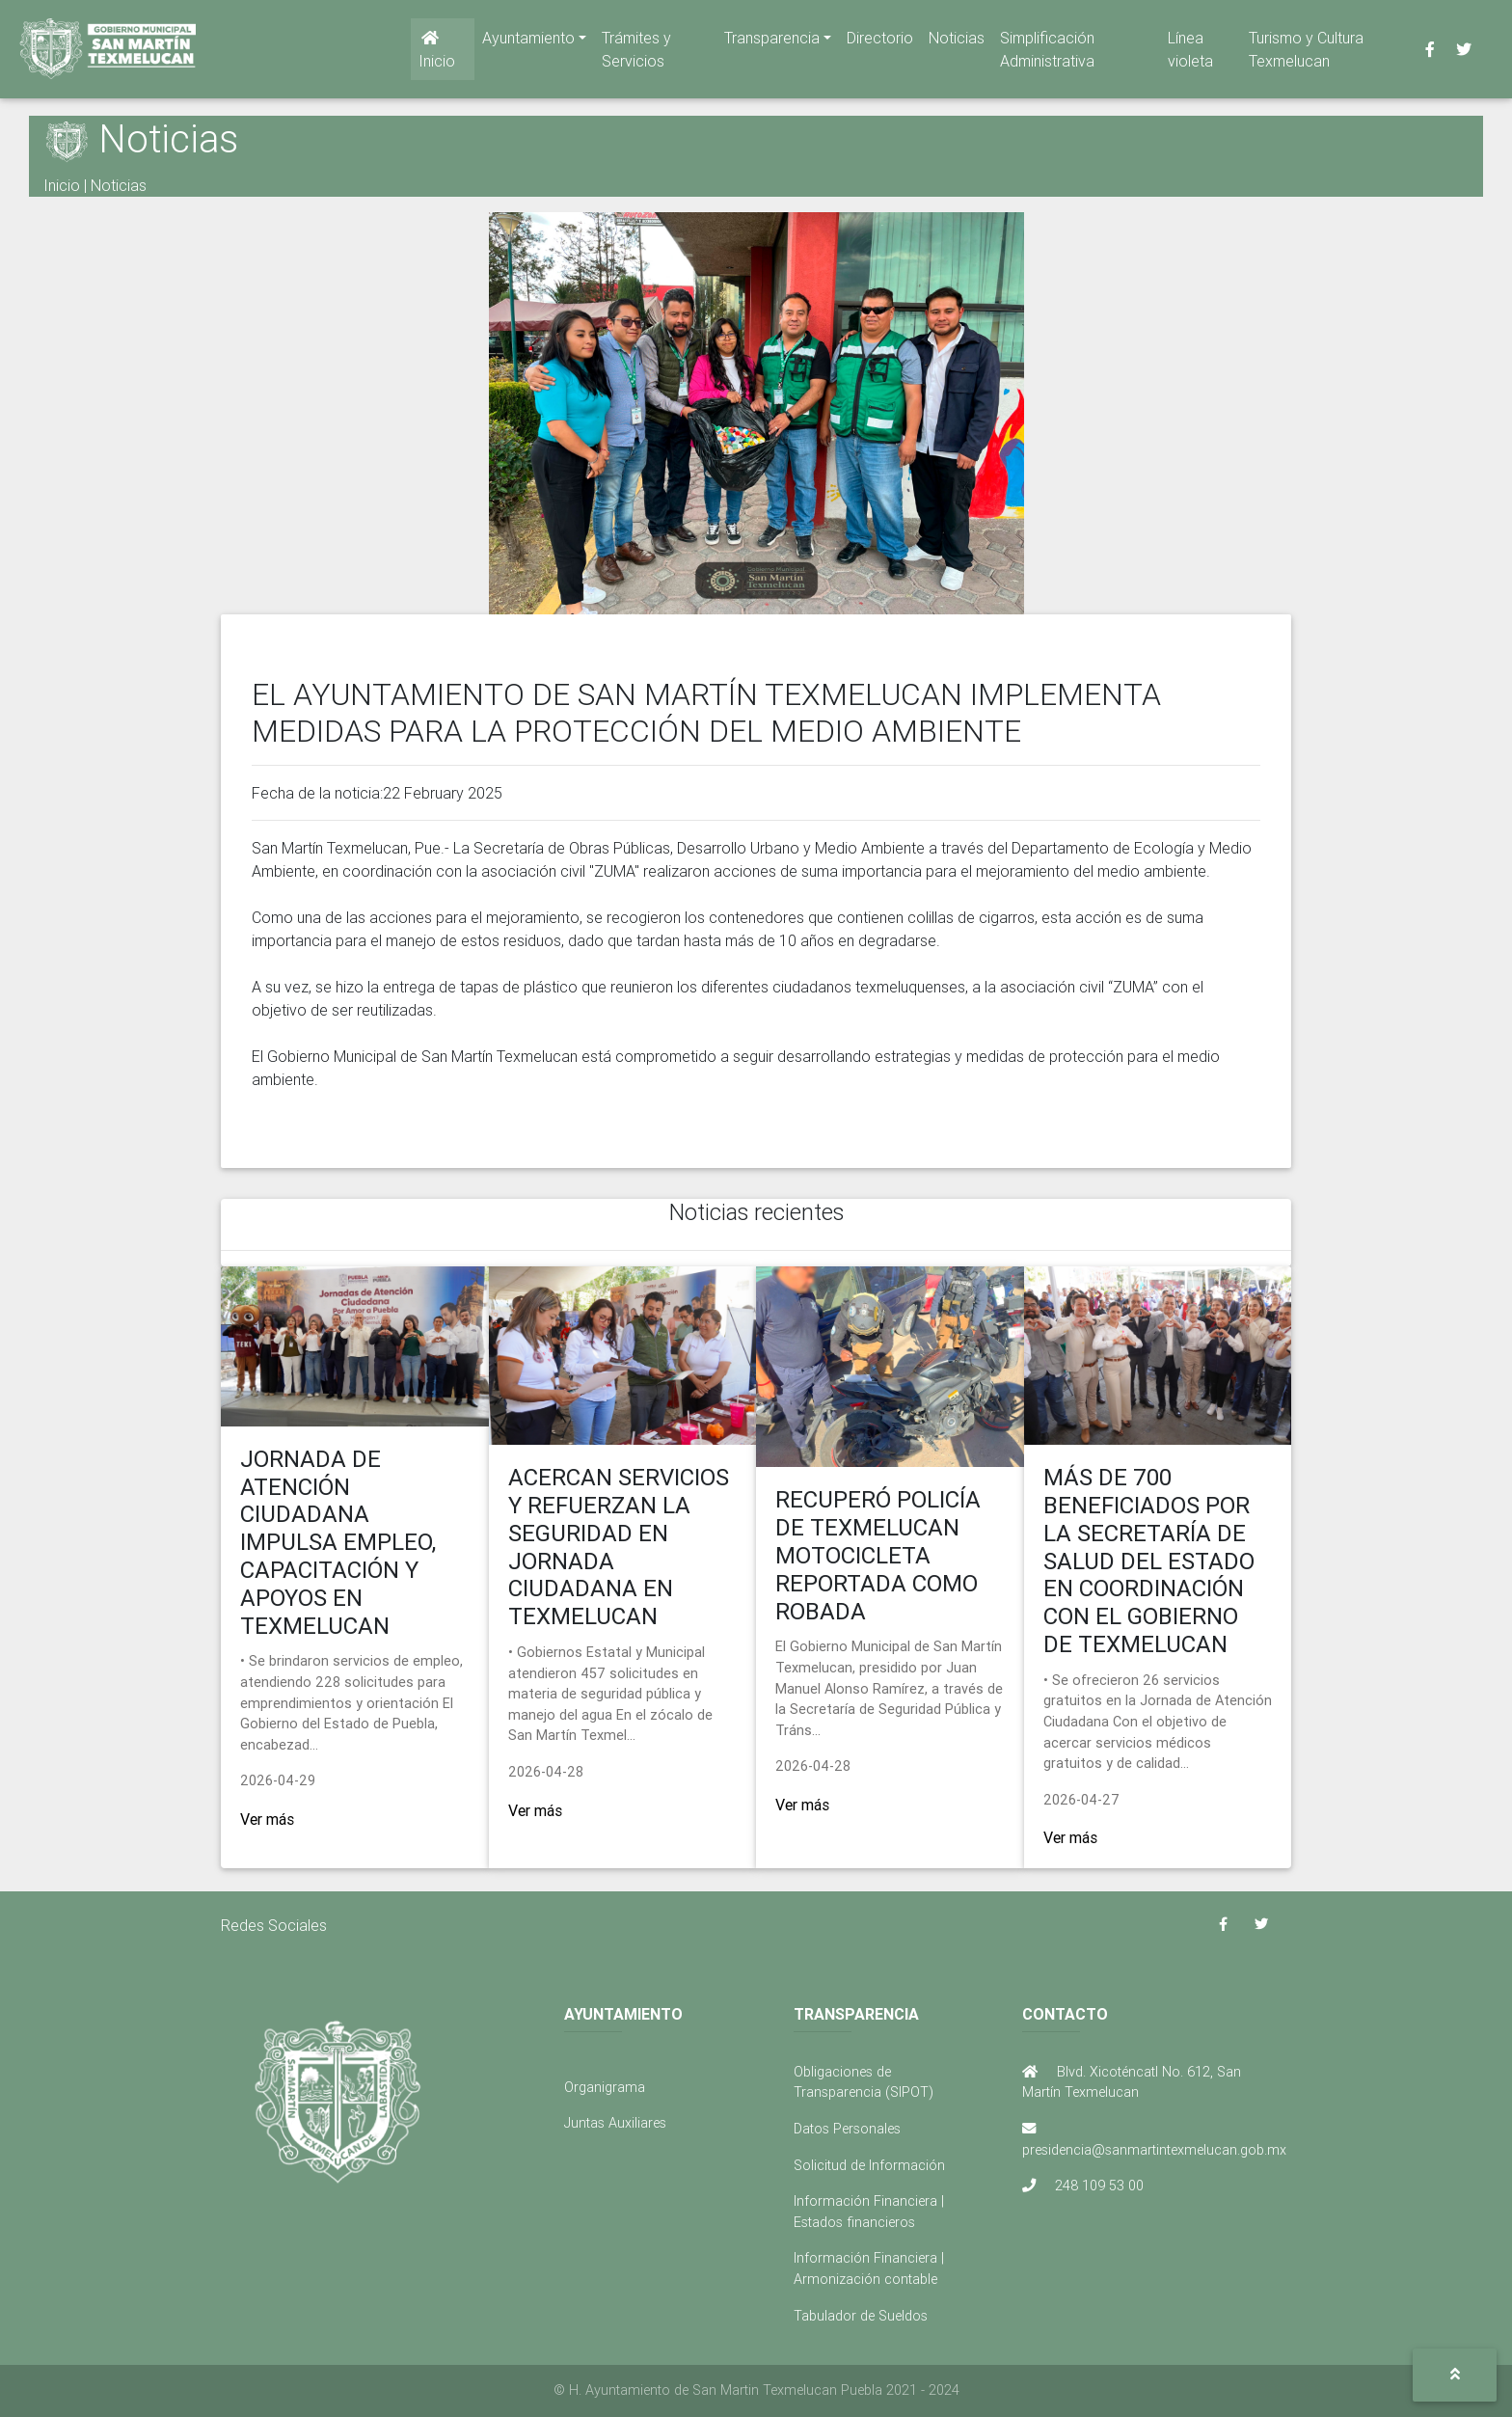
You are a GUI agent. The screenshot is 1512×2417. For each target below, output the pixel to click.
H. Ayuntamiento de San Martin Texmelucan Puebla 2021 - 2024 (764, 2390)
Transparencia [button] (772, 41)
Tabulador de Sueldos (861, 2315)
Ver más (267, 1819)
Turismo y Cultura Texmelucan (1306, 53)
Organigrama (604, 2087)
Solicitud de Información (869, 2165)
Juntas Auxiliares (615, 2123)
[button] (1455, 2375)
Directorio (880, 41)
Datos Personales (847, 2128)
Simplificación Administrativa (1047, 53)
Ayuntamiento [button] (528, 41)
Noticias (957, 41)
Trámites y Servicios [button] (636, 53)
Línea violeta (1190, 53)
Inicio (436, 54)
